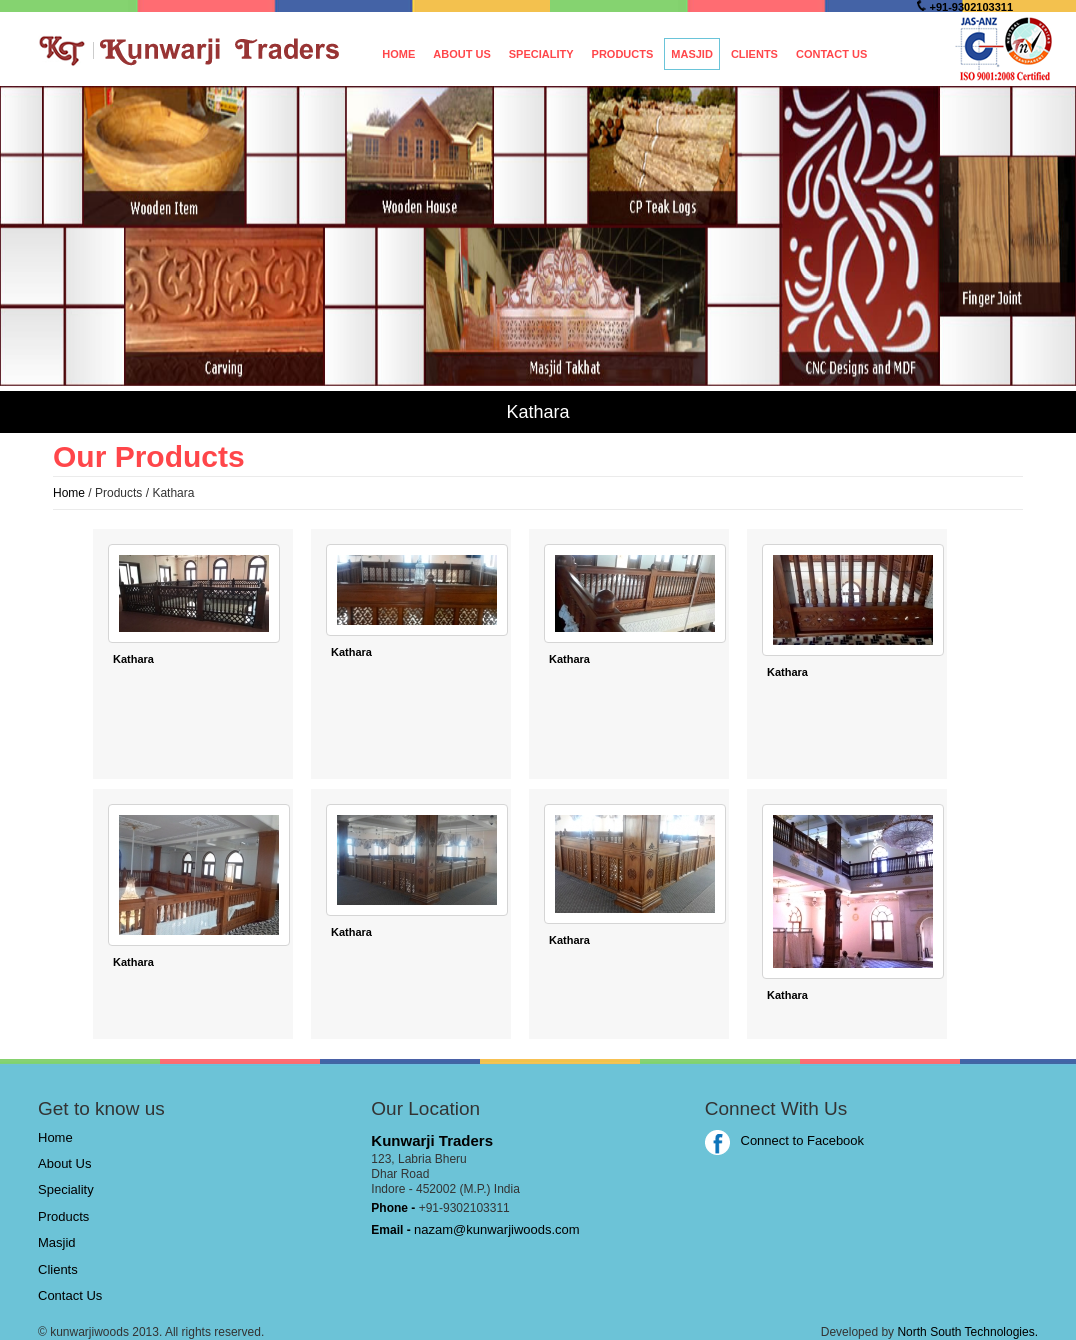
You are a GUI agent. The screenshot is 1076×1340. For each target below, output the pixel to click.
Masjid (692, 54)
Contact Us (831, 54)
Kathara (133, 659)
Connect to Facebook (784, 1140)
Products (623, 54)
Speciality (541, 54)
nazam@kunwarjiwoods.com (497, 1229)
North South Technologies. (967, 1332)
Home (398, 54)
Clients (754, 54)
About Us (461, 54)
